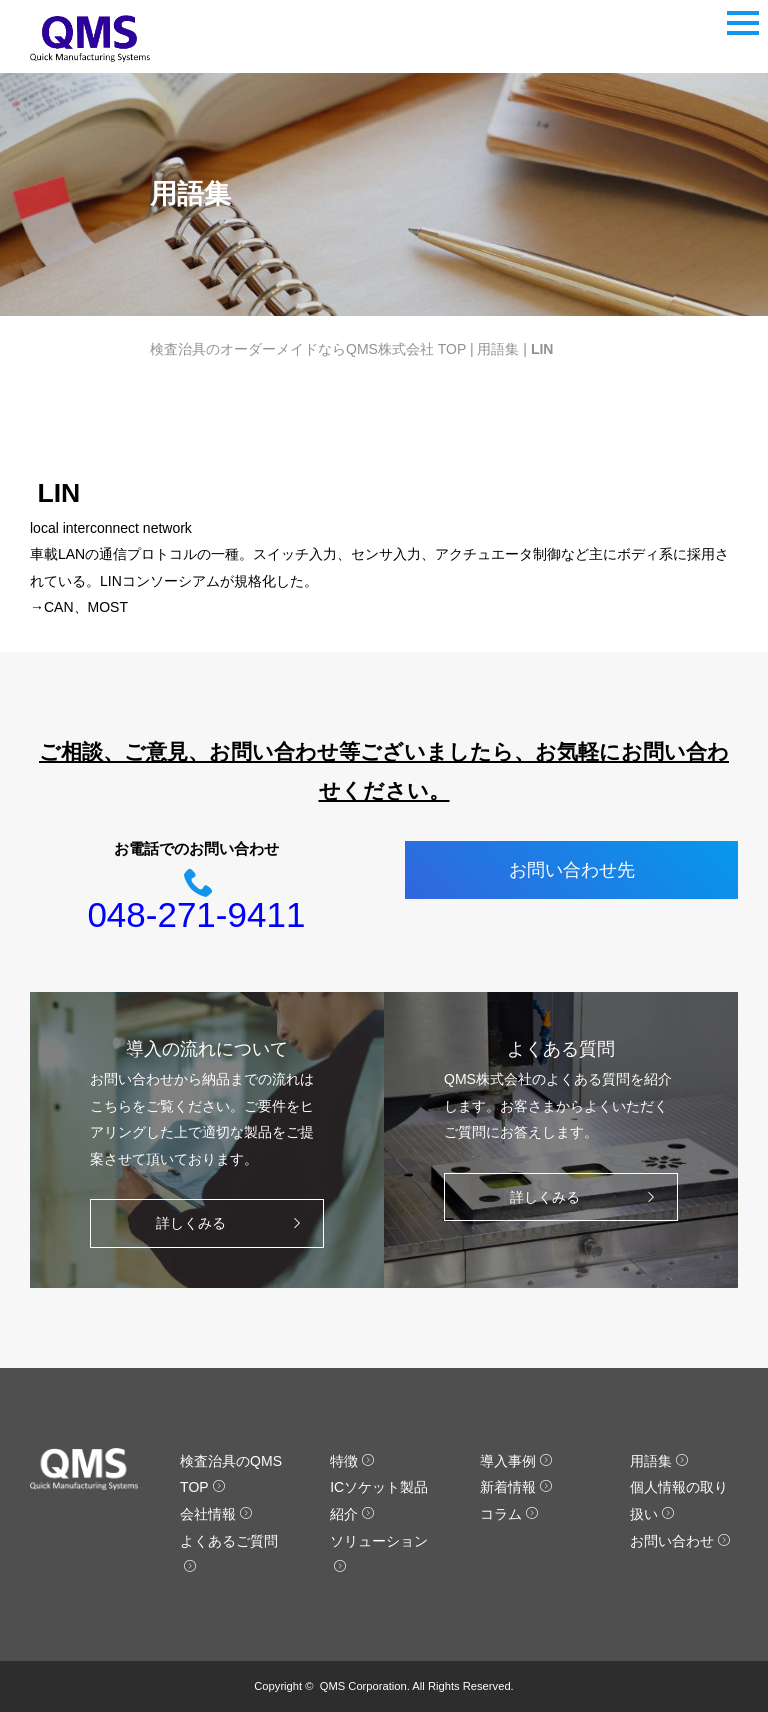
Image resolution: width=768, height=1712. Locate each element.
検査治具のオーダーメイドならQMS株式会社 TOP (308, 349)
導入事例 (516, 1461)
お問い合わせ (680, 1541)
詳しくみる (233, 1223)
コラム (509, 1514)
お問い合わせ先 (572, 870)
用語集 (498, 349)
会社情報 (216, 1514)
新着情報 (516, 1487)
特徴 (352, 1461)
